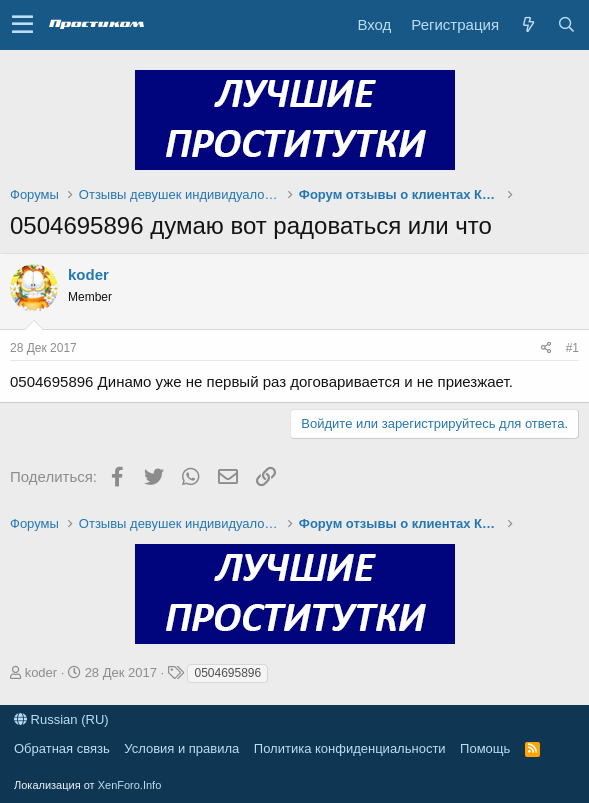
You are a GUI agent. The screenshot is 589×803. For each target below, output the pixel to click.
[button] (22, 25)
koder (88, 274)
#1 (572, 348)
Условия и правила (181, 748)
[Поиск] (566, 24)
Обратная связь (62, 748)
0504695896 (227, 673)
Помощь (485, 748)
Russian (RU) (61, 719)
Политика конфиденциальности (350, 748)
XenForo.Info (130, 785)
